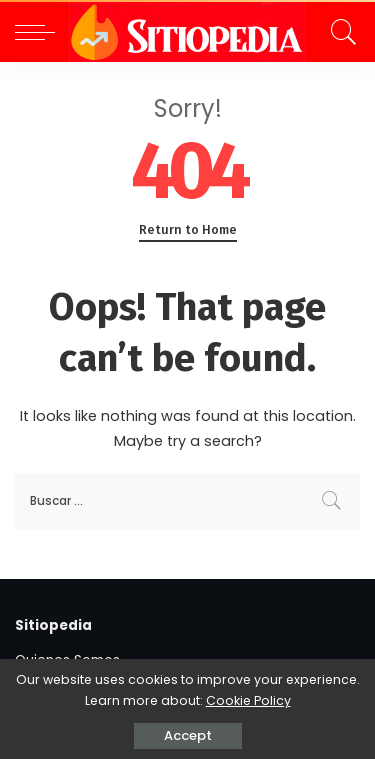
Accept (188, 735)
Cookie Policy (248, 700)
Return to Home (188, 229)
